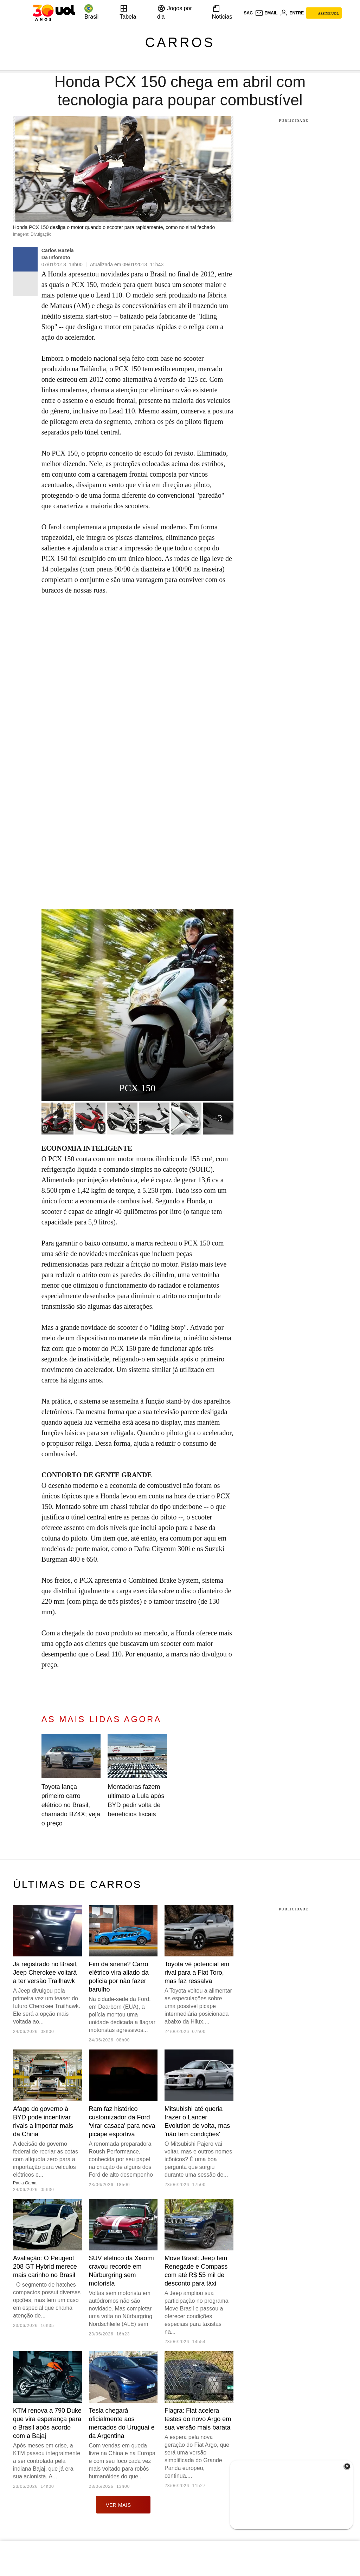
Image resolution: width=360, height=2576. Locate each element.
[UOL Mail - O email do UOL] (266, 13)
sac (248, 13)
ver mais (123, 2504)
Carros (180, 42)
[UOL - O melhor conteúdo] (54, 13)
